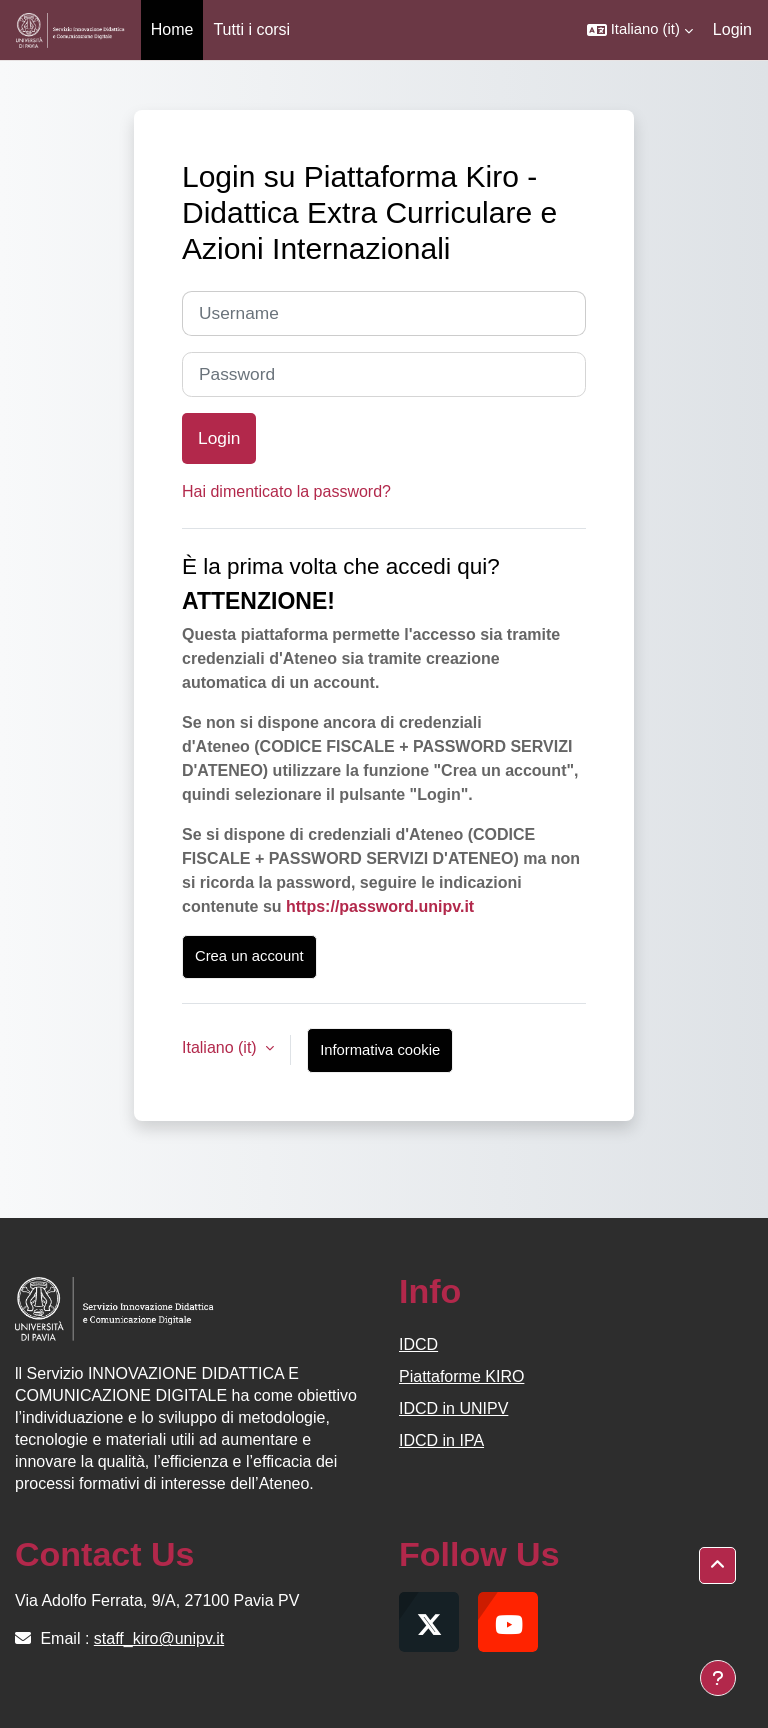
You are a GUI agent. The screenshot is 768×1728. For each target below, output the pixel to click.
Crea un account (249, 956)
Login (732, 29)
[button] (640, 30)
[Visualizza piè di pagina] (718, 1678)
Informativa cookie (380, 1050)
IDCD (418, 1344)
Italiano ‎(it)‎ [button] (221, 1047)
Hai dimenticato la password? (286, 491)
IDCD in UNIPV (453, 1408)
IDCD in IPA (441, 1440)
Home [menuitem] (172, 29)
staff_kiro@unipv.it (159, 1638)
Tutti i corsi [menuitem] (251, 29)
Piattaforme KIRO (461, 1376)
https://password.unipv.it (380, 906)
